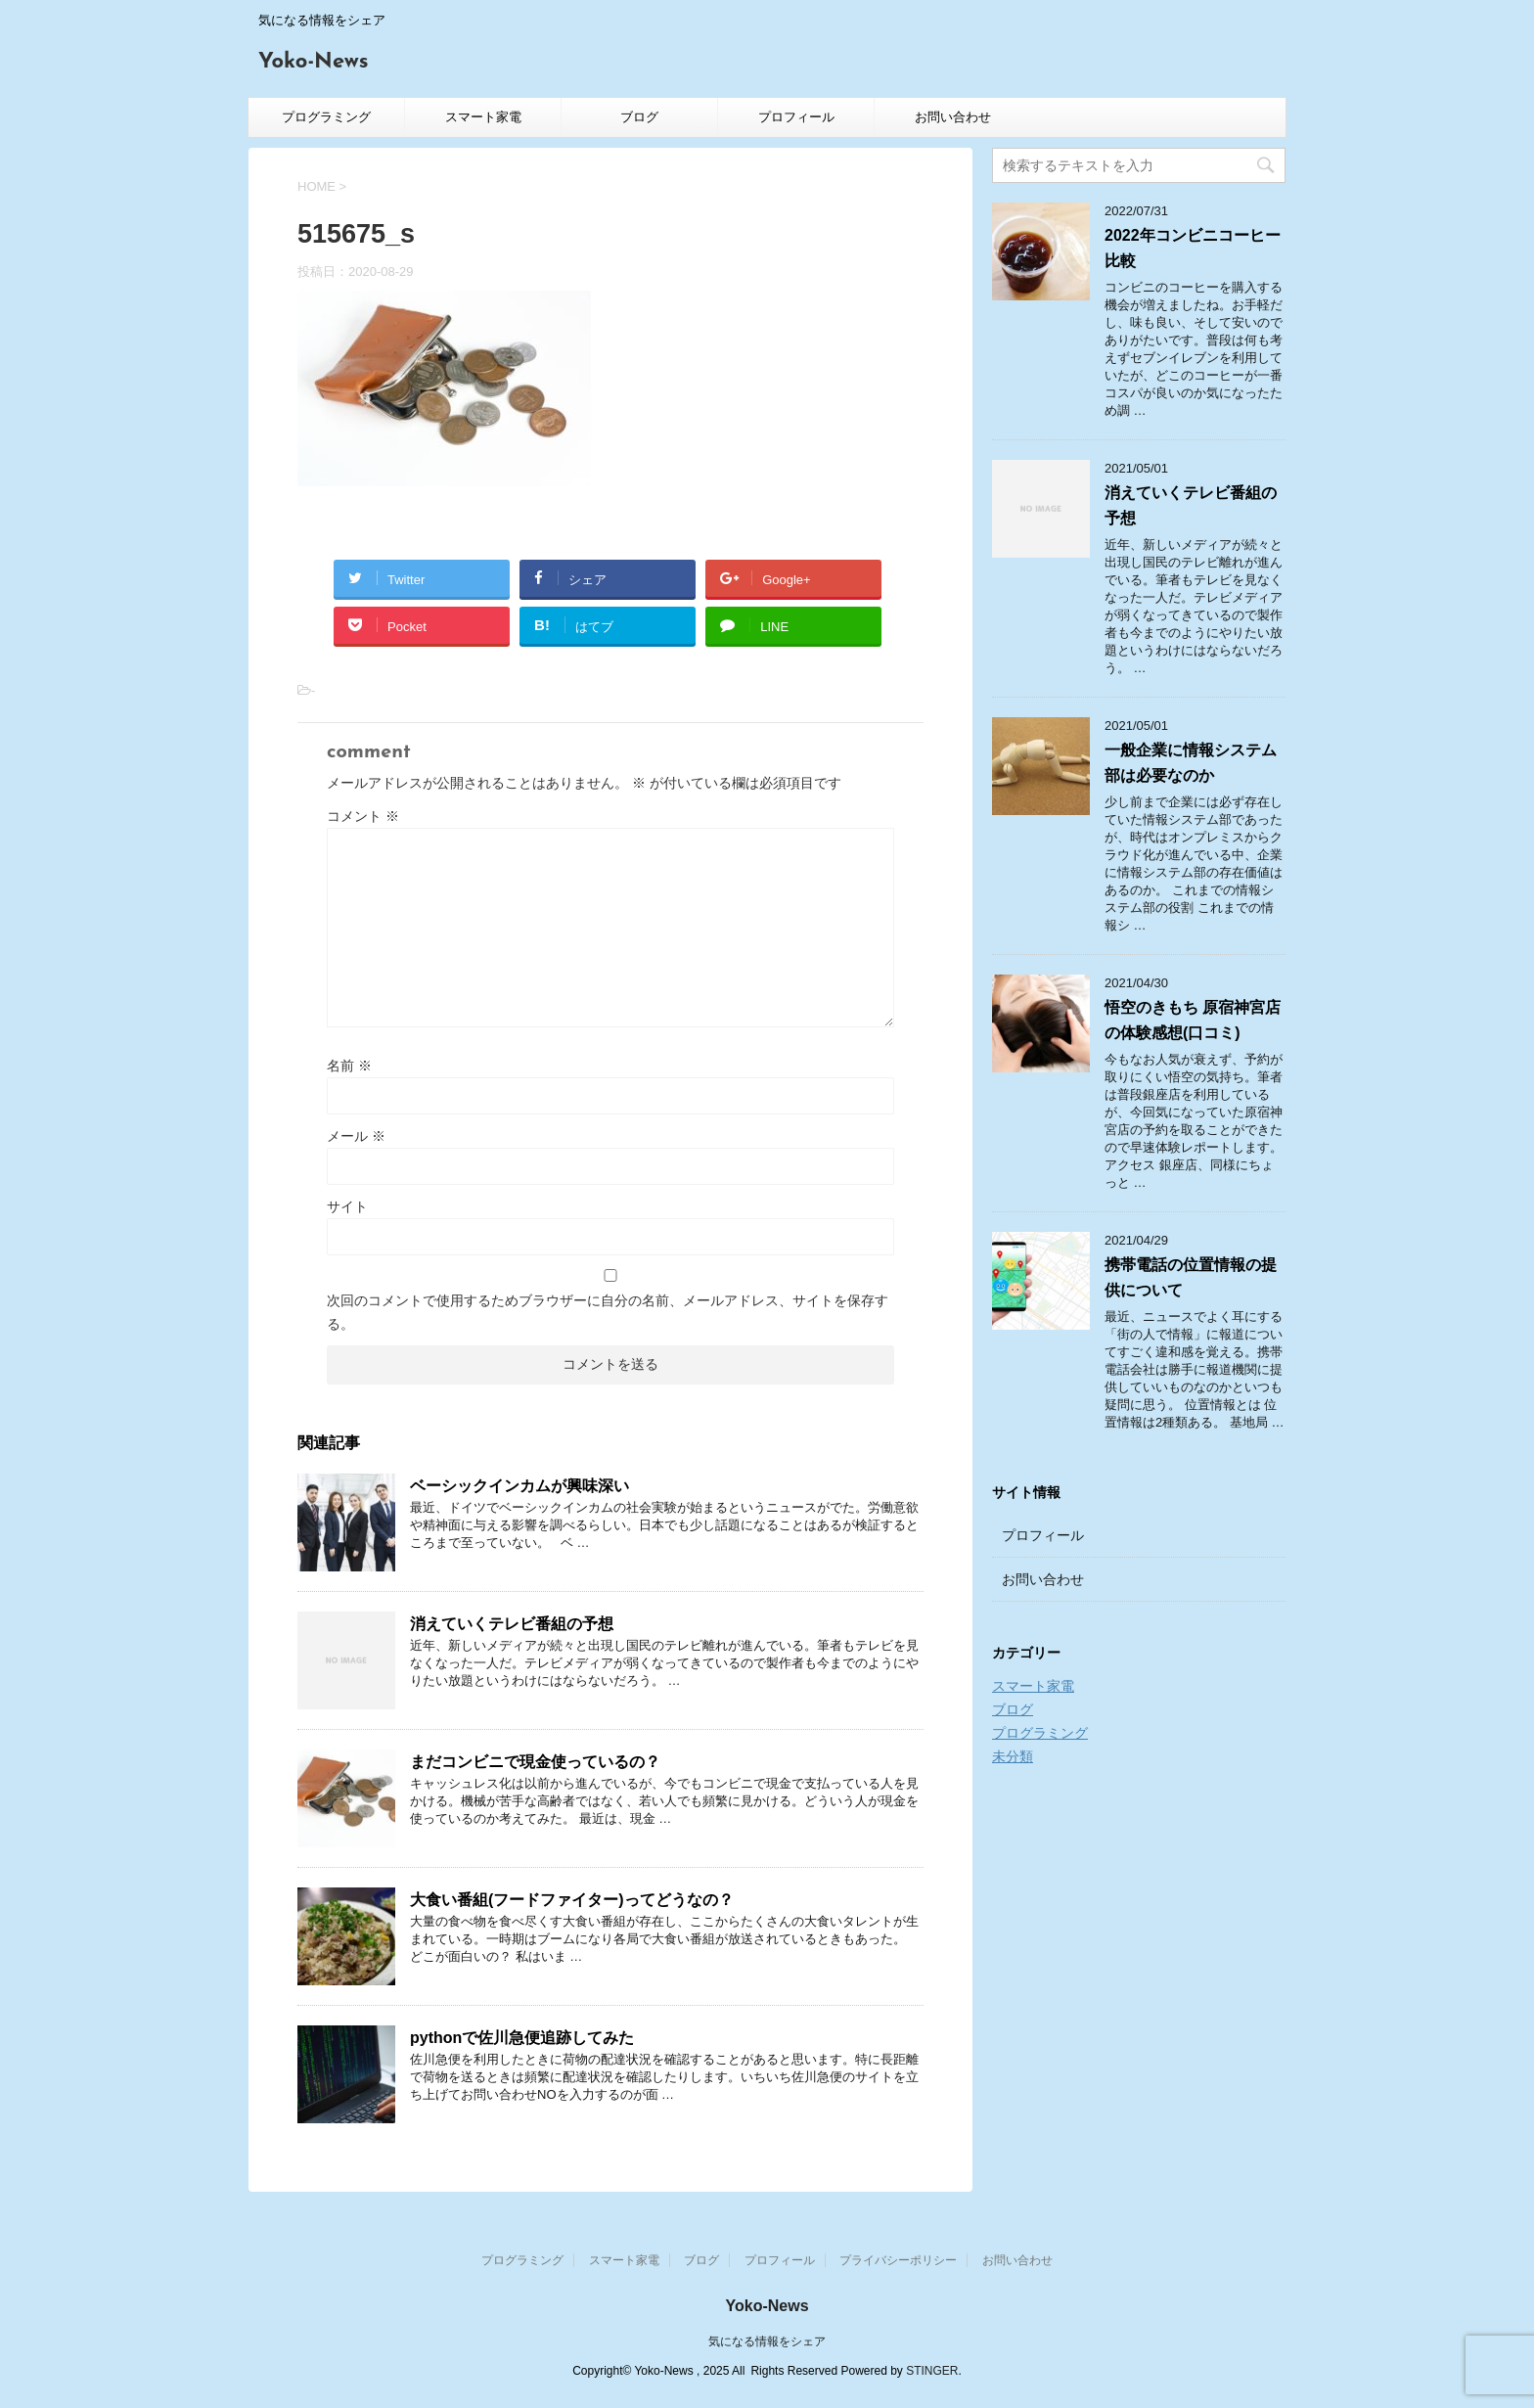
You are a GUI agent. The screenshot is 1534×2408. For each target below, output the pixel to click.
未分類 (1012, 1756)
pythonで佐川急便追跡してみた (522, 2037)
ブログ (639, 117)
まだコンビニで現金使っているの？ (535, 1761)
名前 (349, 1065)
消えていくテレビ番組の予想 (511, 1623)
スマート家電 (483, 117)
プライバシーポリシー (898, 2260)
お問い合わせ (953, 117)
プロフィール (796, 117)
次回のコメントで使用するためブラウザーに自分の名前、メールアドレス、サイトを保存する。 (607, 1312)
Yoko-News (313, 62)
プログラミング (326, 117)
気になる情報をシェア (767, 2341)
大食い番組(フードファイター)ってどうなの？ (572, 1899)
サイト (347, 1206)
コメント (363, 816)
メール (356, 1136)
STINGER (932, 2371)
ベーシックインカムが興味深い (519, 1485)
